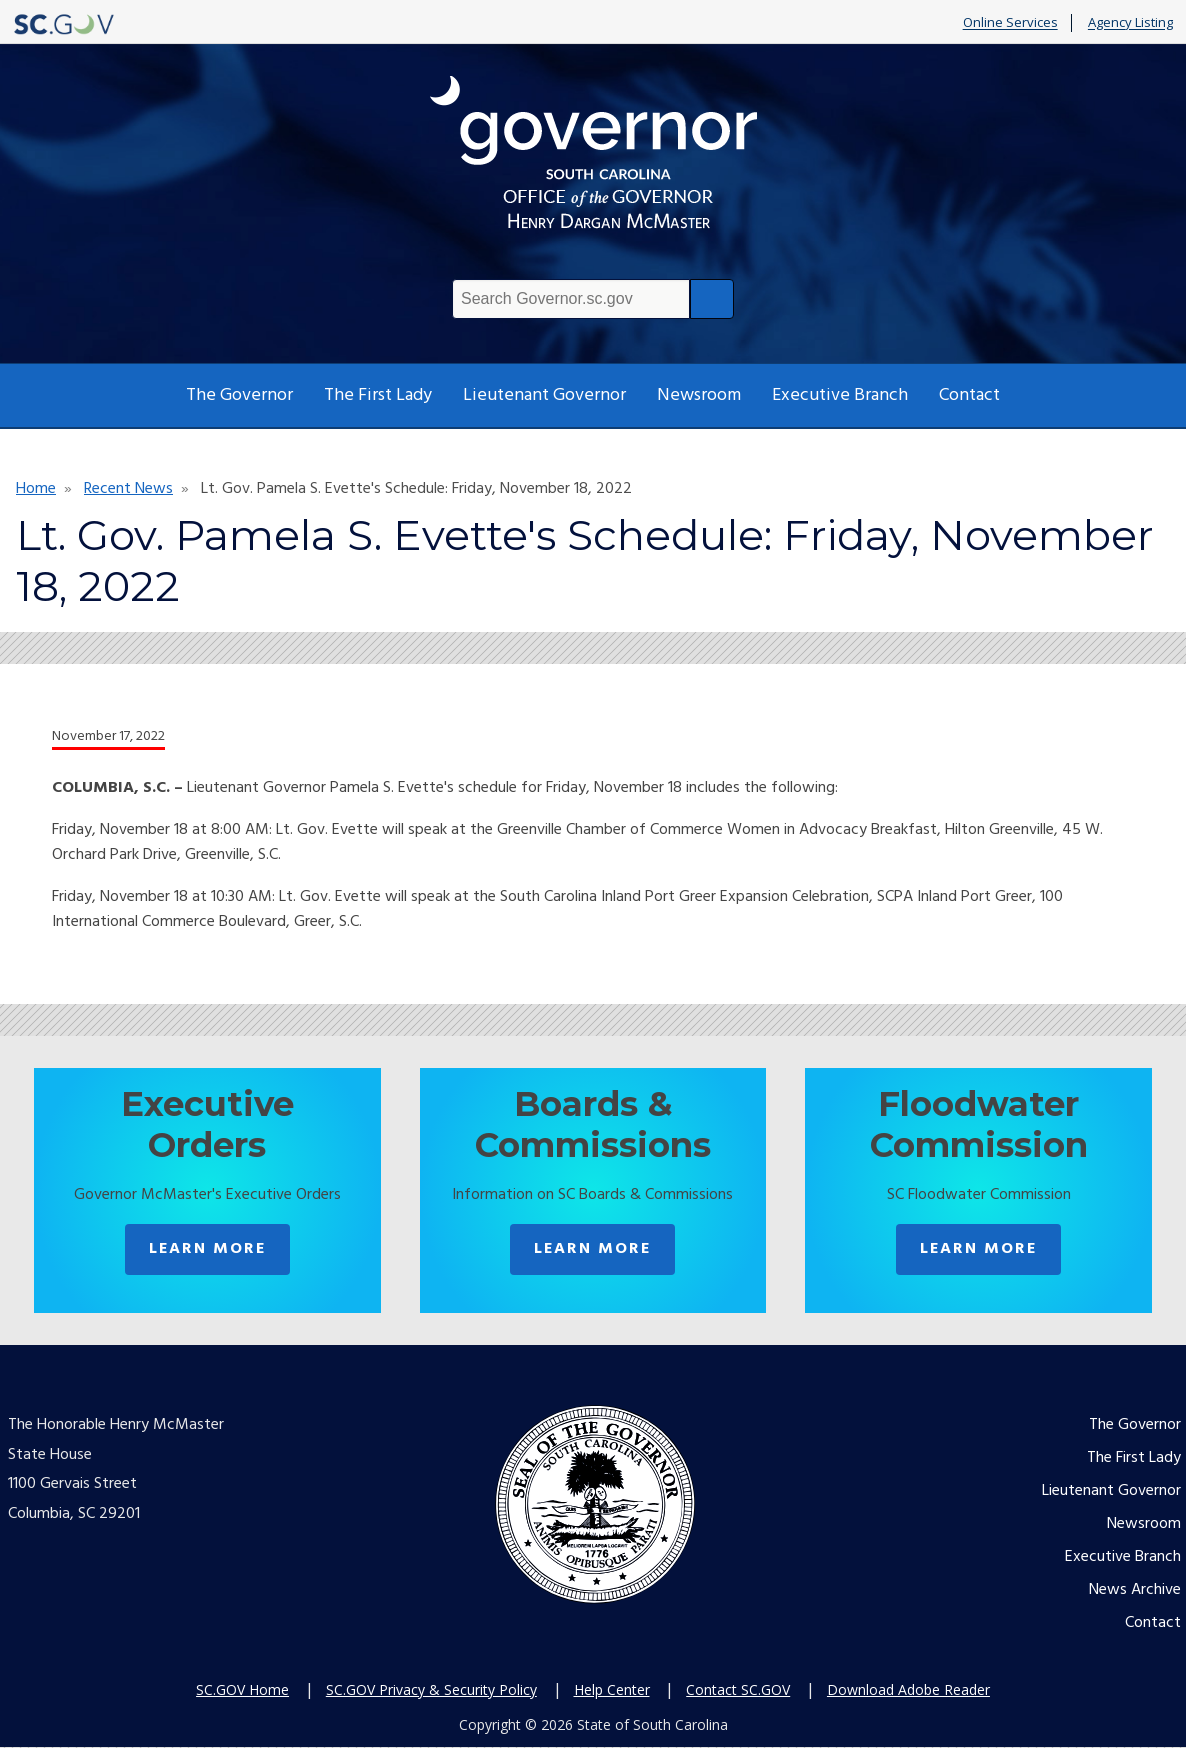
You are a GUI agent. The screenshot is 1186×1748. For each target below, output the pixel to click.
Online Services (1010, 23)
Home (36, 489)
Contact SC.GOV (738, 1690)
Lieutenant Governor (544, 395)
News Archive (1135, 1592)
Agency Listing (1130, 23)
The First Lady (378, 395)
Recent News (128, 489)
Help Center (612, 1690)
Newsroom (699, 395)
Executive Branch (840, 395)
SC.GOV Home (242, 1690)
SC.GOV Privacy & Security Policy (431, 1690)
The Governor (239, 395)
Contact (969, 395)
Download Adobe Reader (908, 1690)
